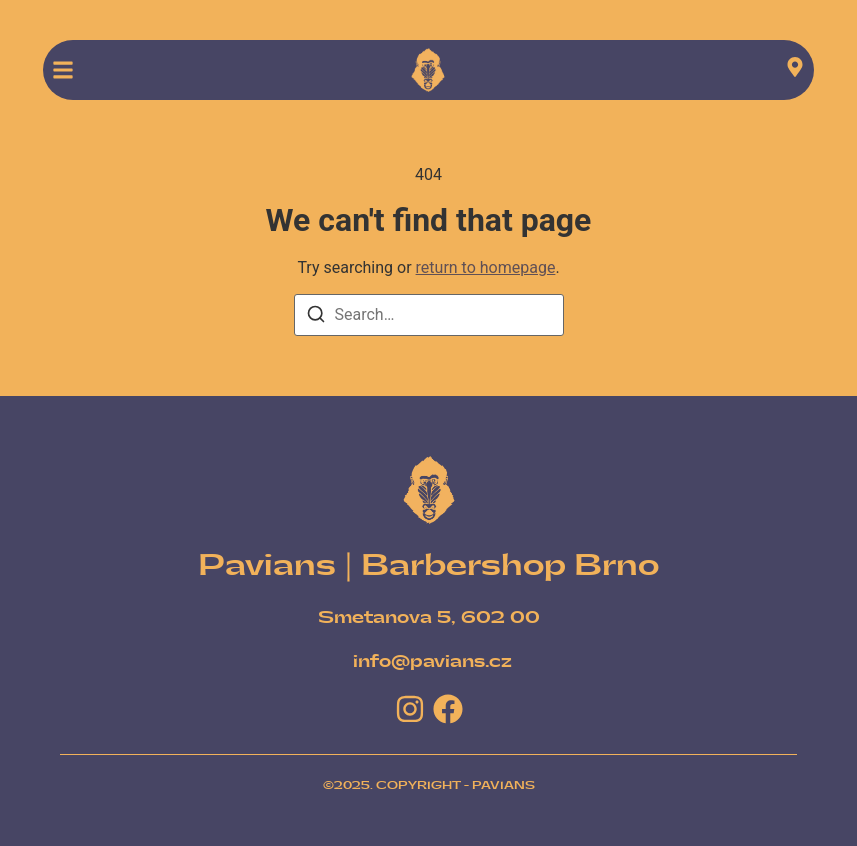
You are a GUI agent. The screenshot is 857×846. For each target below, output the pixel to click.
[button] (63, 70)
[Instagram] (410, 709)
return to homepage (486, 267)
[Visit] (795, 70)
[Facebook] (448, 709)
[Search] (316, 317)
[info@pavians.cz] (432, 662)
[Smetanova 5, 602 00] (429, 618)
